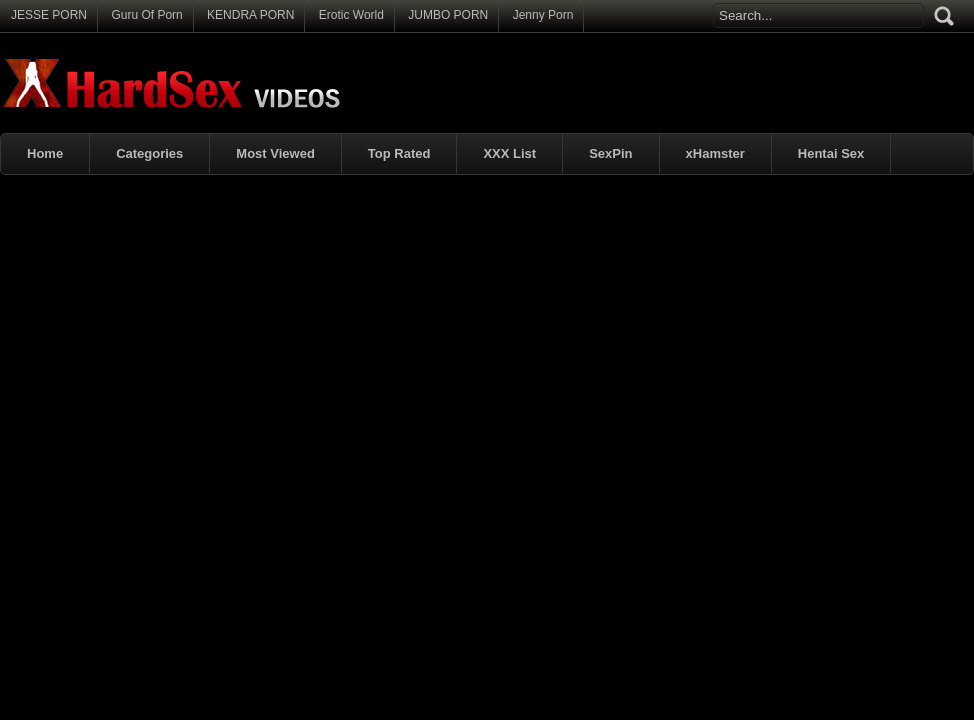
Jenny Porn (543, 15)
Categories (149, 153)
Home (45, 153)
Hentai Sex (831, 153)
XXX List (509, 153)
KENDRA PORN (250, 15)
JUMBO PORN (448, 15)
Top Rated (399, 153)
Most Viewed (275, 153)
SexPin (610, 153)
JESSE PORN (49, 15)
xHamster (715, 153)
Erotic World (351, 15)
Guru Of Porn (146, 15)
